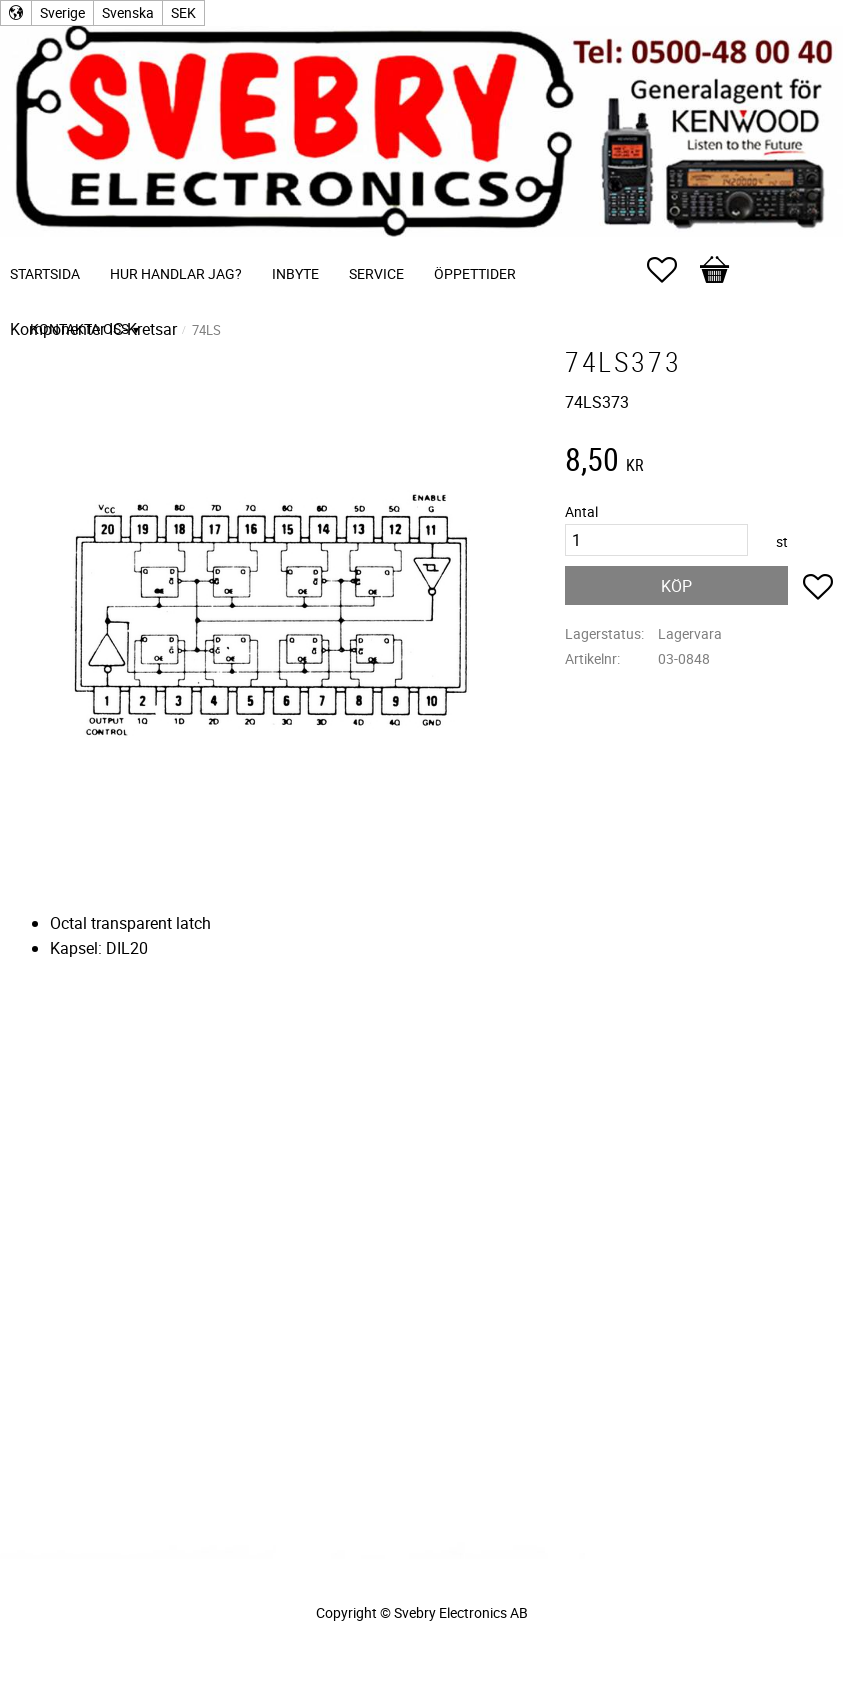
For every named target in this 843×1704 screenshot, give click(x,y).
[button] (672, 270)
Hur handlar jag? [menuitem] (176, 273)
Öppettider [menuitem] (475, 273)
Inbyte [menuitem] (295, 273)
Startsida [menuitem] (45, 273)
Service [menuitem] (376, 273)
